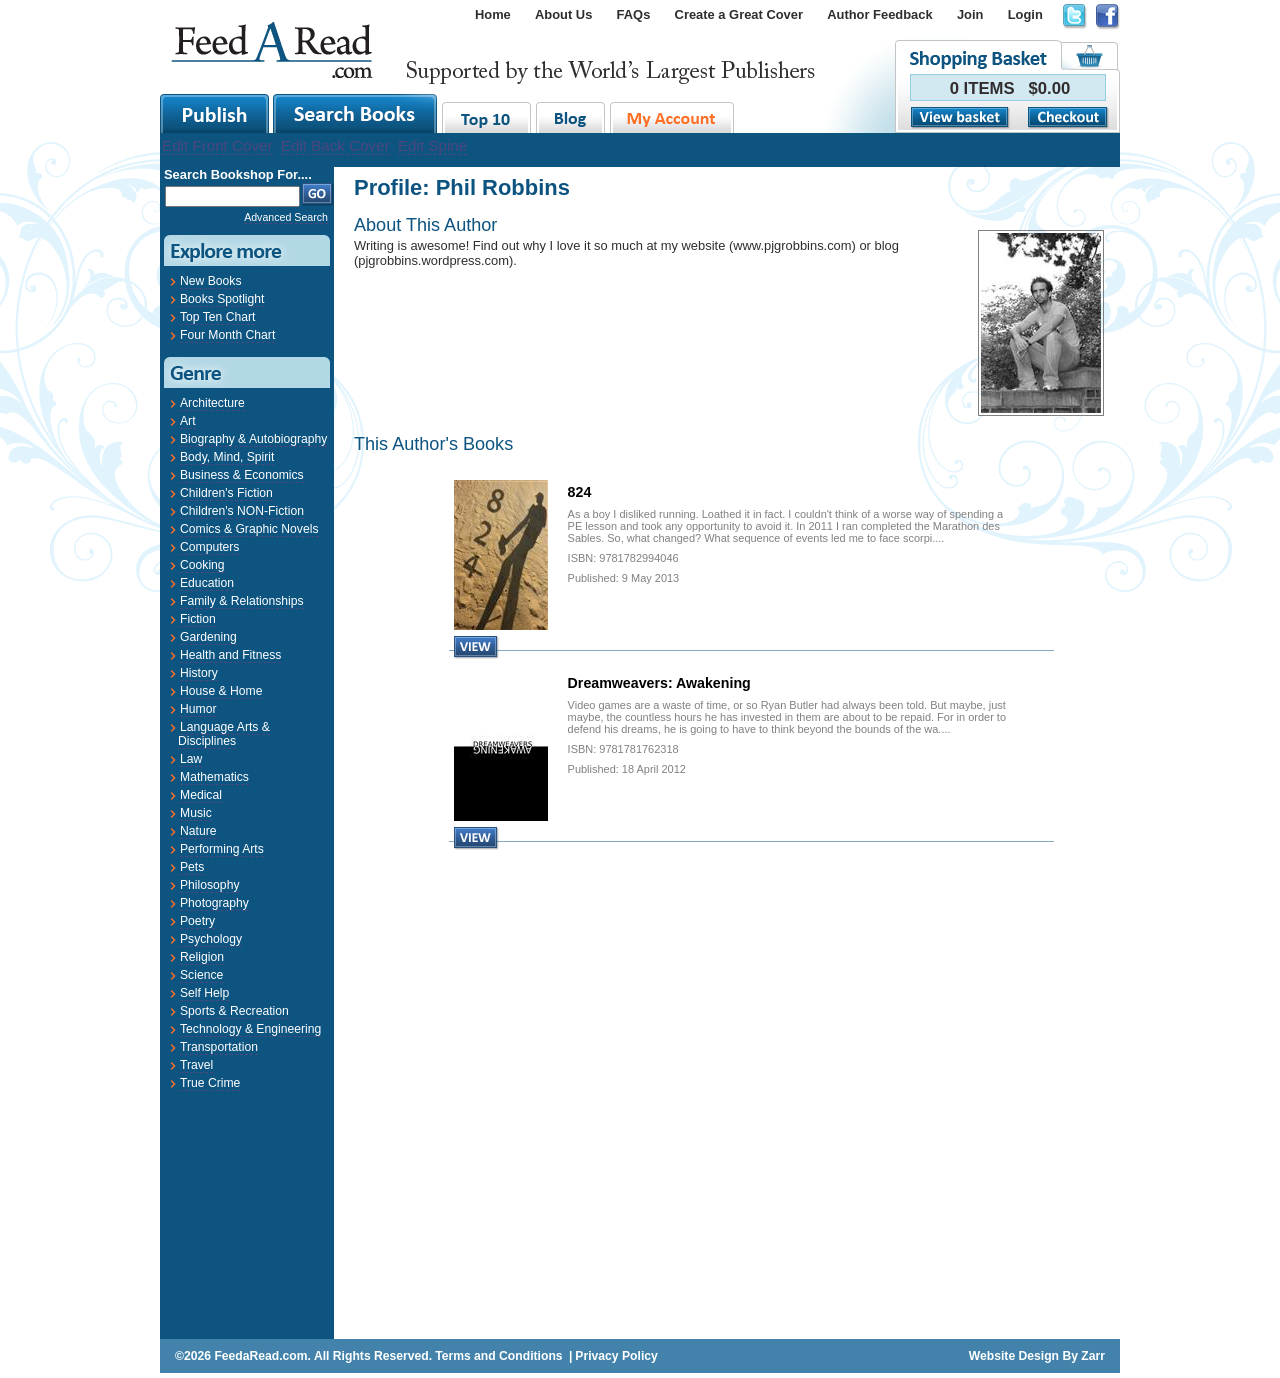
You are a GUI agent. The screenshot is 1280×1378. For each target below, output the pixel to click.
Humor (198, 709)
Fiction (198, 619)
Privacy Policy (616, 1356)
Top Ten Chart (217, 317)
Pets (192, 867)
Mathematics (214, 777)
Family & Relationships (242, 601)
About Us (563, 14)
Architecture (212, 403)
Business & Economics (242, 475)
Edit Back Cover (335, 145)
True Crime (210, 1083)
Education (207, 583)
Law (191, 759)
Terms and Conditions (498, 1356)
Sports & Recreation (234, 1011)
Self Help (204, 993)
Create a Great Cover (739, 14)
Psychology (211, 939)
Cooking (202, 565)
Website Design (1014, 1356)
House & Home (221, 691)
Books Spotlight (222, 299)
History (199, 673)
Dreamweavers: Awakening (659, 683)
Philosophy (209, 885)
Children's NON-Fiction (242, 511)
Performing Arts (222, 849)
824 (580, 492)
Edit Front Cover (217, 145)
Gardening (208, 637)
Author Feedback (879, 14)
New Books (210, 281)
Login (1025, 14)
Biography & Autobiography (253, 439)
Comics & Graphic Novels (249, 529)
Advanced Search (286, 217)
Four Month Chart (227, 335)
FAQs (634, 14)
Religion (202, 957)
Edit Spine (432, 145)
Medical (201, 795)
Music (196, 813)
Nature (198, 831)
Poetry (197, 921)
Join (970, 14)
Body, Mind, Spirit (227, 457)
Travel (196, 1065)
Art (188, 421)
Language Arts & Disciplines (224, 734)
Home (493, 14)
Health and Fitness (230, 655)
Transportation (219, 1047)
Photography (214, 903)
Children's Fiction (226, 493)
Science (201, 975)
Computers (209, 547)
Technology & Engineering (250, 1029)
